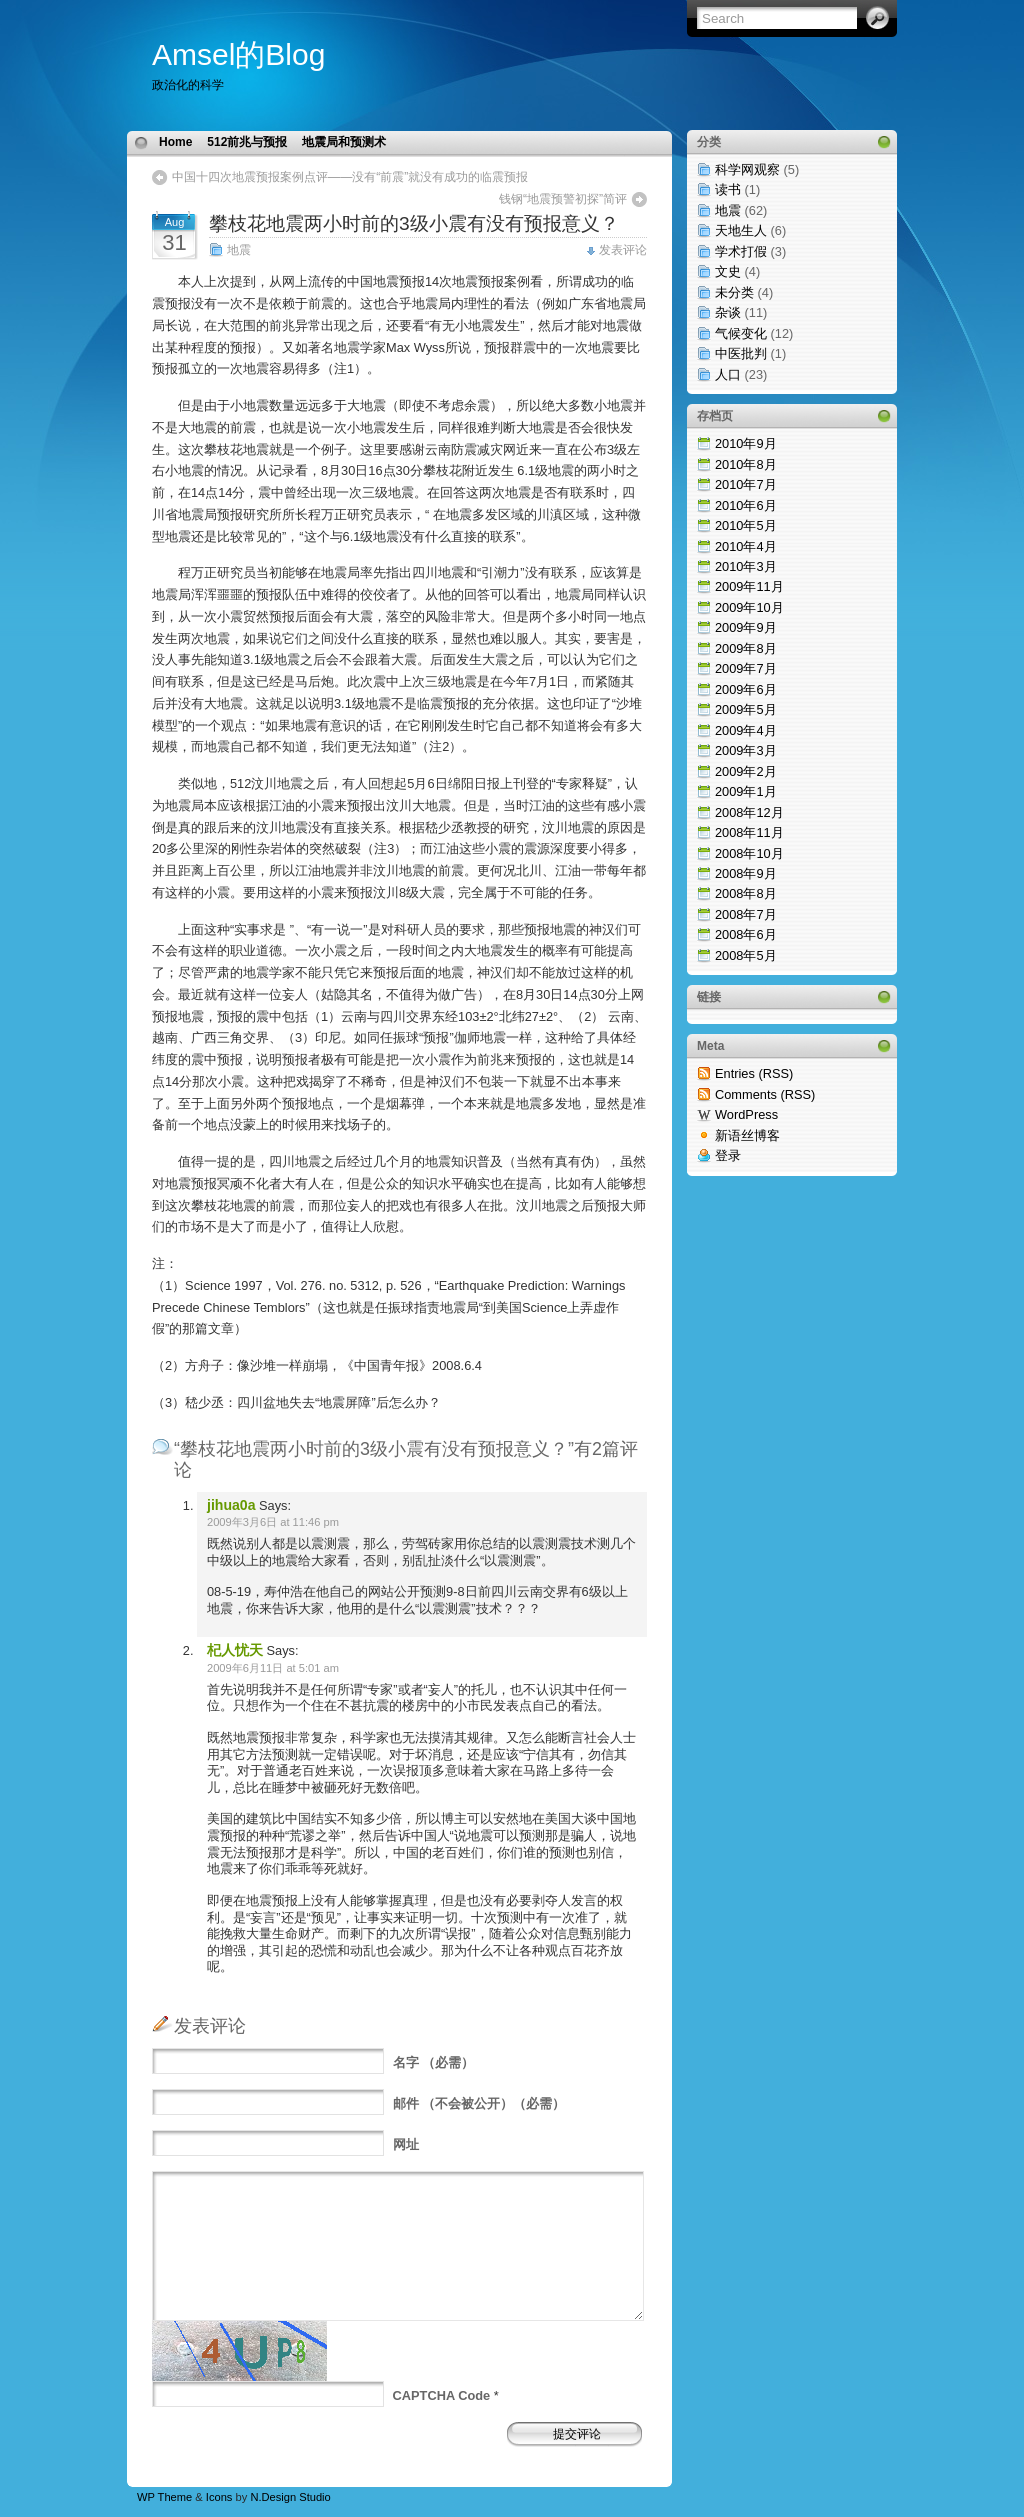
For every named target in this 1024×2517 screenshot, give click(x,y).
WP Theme (164, 2497)
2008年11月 (749, 832)
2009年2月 (746, 771)
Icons (219, 2497)
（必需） (434, 2062)
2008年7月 (746, 914)
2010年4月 (746, 546)
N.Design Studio (290, 2497)
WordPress (746, 1114)
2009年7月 (746, 668)
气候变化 (741, 333)
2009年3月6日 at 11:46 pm (273, 1522)
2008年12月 (749, 812)
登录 (728, 1155)
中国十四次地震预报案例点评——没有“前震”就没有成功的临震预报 (350, 177)
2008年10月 (749, 853)
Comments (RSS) (765, 1094)
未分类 (734, 292)
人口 (728, 374)
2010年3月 (746, 566)
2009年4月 (746, 730)
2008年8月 (746, 893)
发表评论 (623, 250)
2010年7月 (746, 484)
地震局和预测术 (344, 142)
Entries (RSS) (754, 1073)
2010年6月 (746, 505)
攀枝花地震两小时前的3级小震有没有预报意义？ (414, 223)
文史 (728, 271)
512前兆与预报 (247, 142)
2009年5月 (746, 709)
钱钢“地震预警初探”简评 (563, 199)
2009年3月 (746, 750)
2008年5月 (746, 955)
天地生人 (741, 230)
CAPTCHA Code (442, 2395)
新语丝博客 (747, 1135)
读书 (728, 189)
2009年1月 (746, 791)
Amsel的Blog (238, 54)
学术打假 (741, 251)
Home (175, 142)
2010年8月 (746, 464)
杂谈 (728, 312)
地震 (239, 250)
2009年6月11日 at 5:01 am (273, 1668)
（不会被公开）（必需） (479, 2103)
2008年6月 (746, 934)
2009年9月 (746, 627)
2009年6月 (746, 689)
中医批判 (741, 353)
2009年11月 (749, 586)
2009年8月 (746, 648)
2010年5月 (746, 525)
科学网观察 (747, 169)
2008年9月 (746, 873)
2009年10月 (749, 607)
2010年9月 (746, 443)
